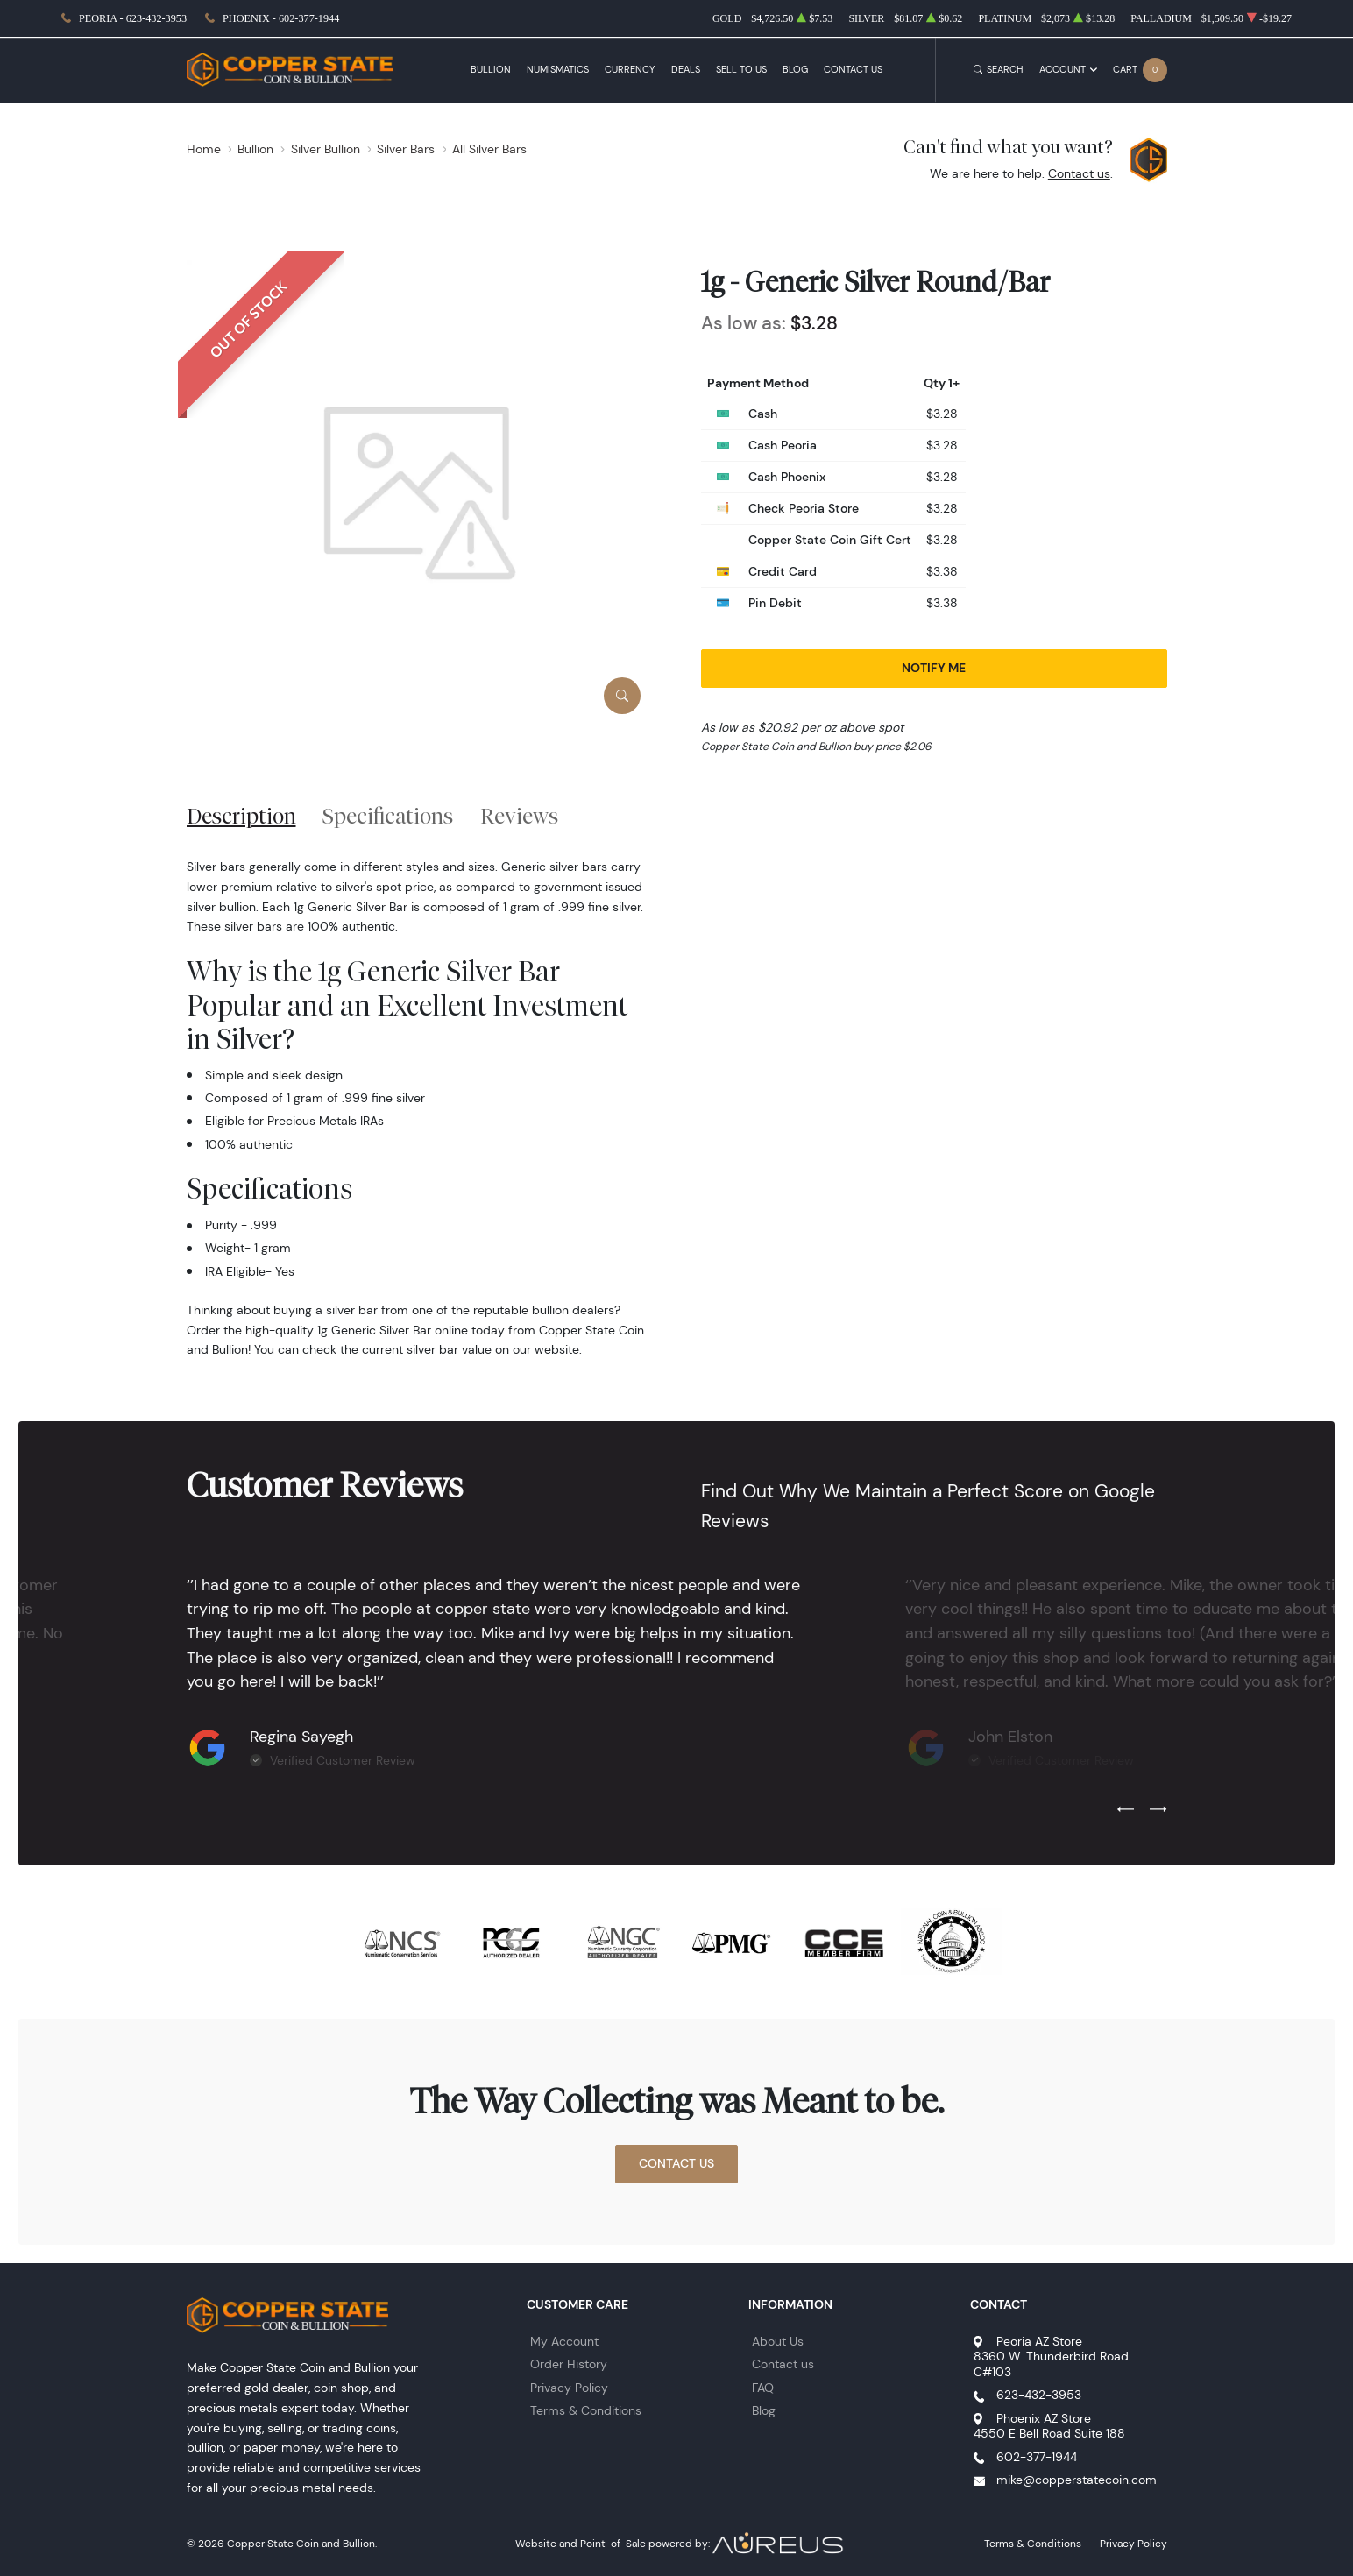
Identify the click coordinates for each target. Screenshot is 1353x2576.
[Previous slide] (1125, 1810)
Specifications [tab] (387, 815)
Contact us (1079, 173)
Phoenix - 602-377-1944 (281, 18)
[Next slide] (1158, 1810)
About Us (778, 2341)
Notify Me (934, 668)
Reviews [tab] (519, 815)
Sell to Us (741, 69)
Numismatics (558, 69)
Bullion (491, 69)
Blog (795, 69)
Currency (630, 69)
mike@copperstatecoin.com (1076, 2480)
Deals (685, 69)
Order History (568, 2364)
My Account (564, 2341)
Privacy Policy (569, 2388)
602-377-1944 (1036, 2457)
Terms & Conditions (585, 2410)
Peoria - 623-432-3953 (133, 18)
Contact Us (853, 69)
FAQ (763, 2388)
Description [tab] (241, 815)
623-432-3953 (1038, 2395)
